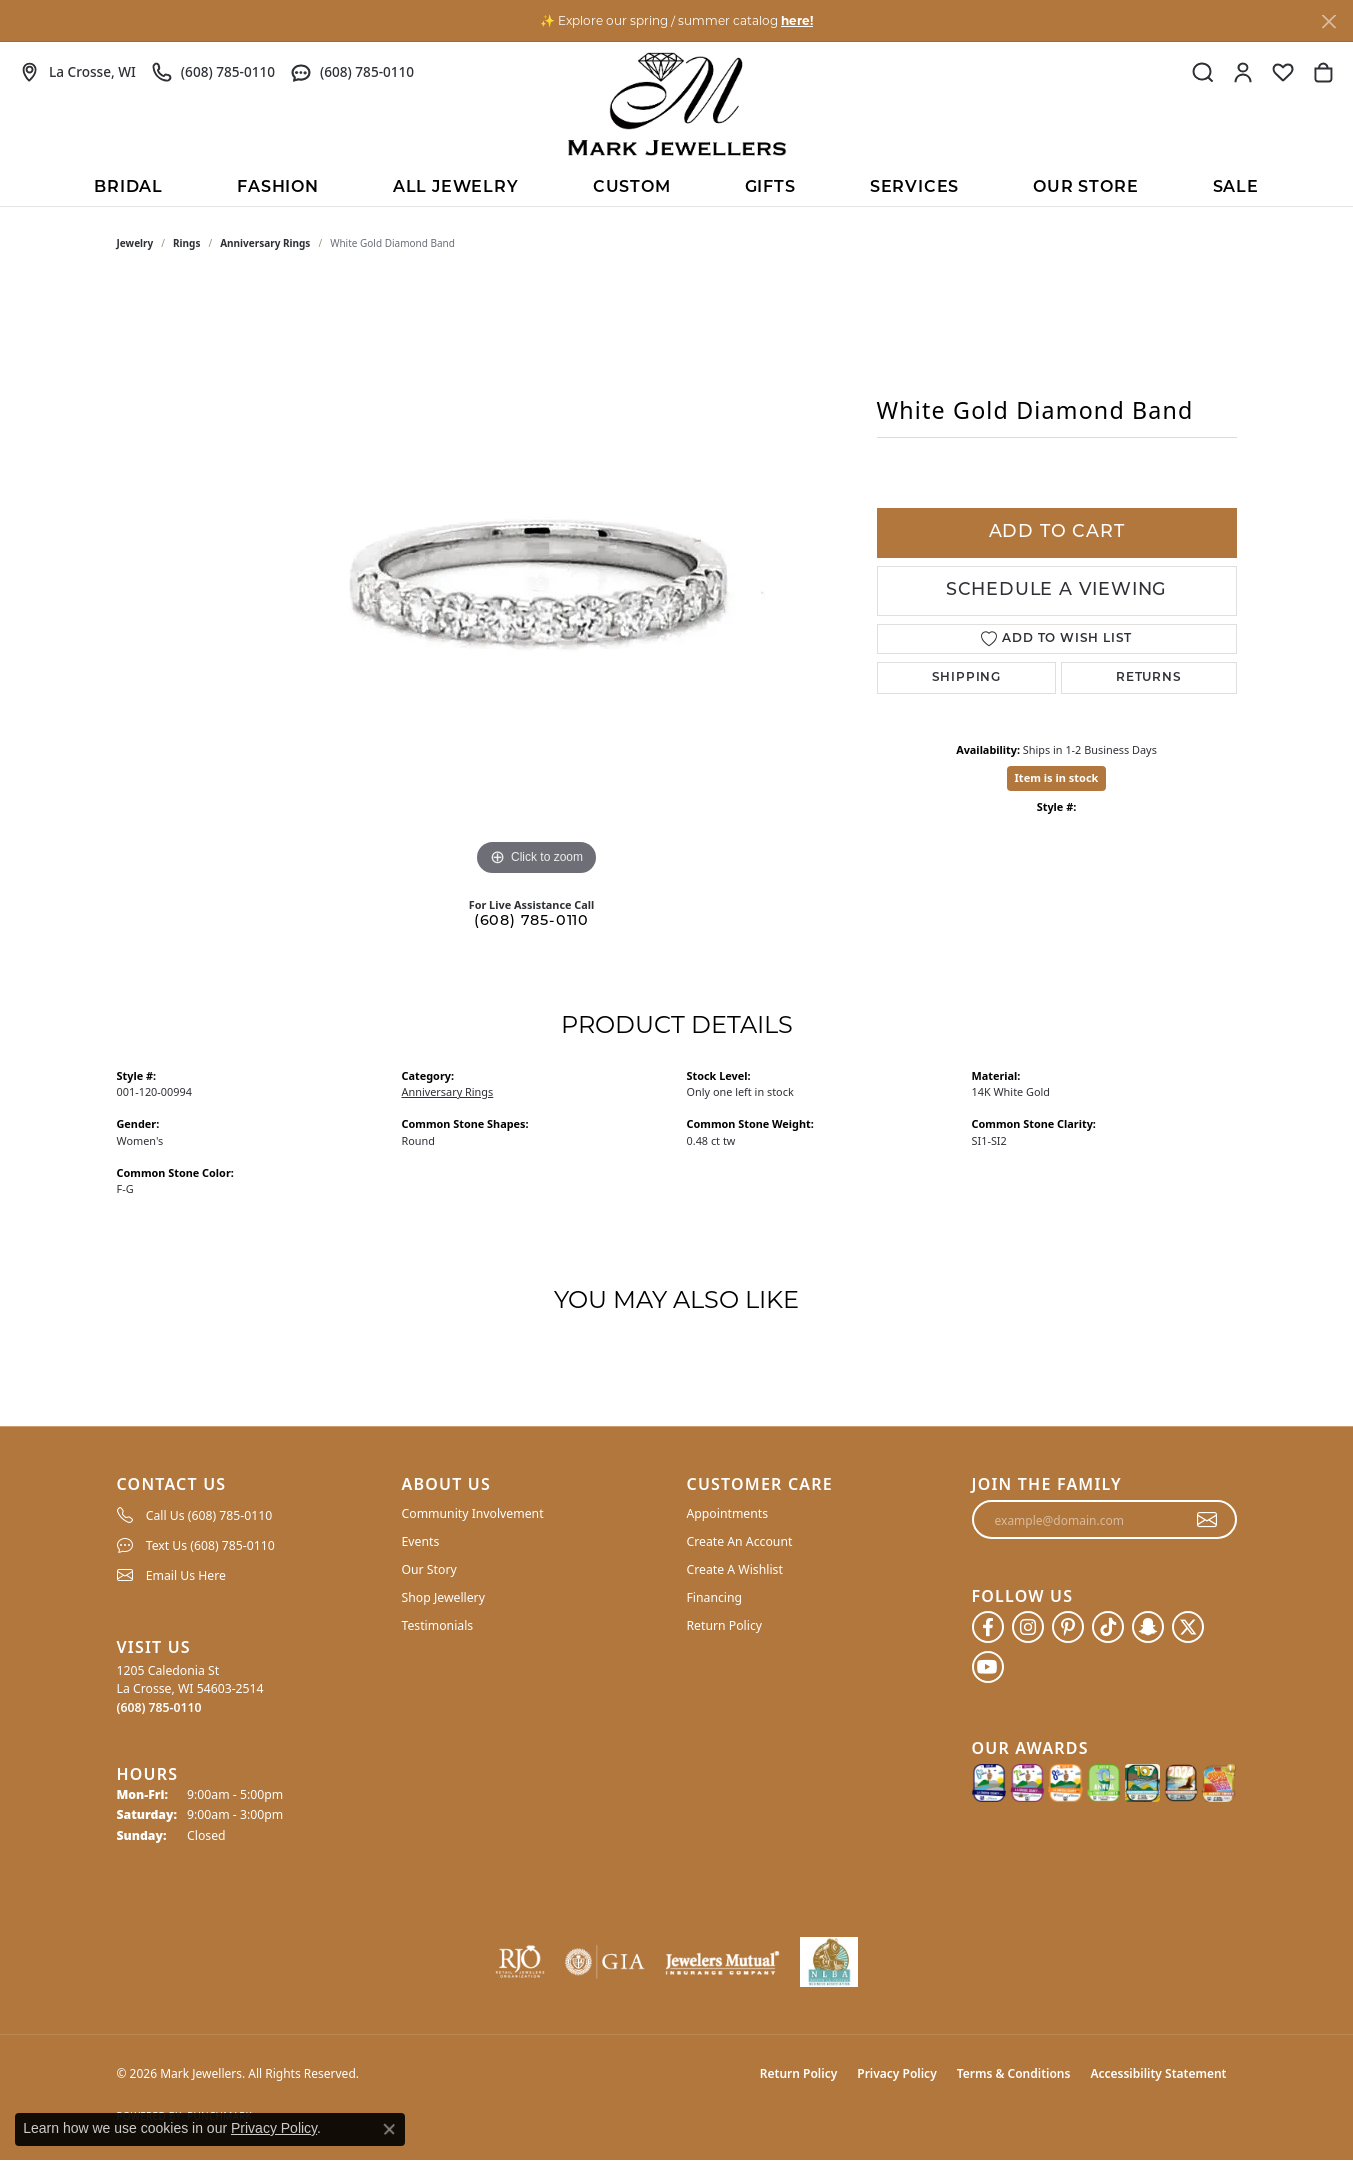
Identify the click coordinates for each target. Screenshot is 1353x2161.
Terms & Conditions (1014, 2073)
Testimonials (438, 1625)
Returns (1149, 678)
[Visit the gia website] (605, 1962)
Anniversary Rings (265, 243)
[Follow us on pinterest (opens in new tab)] (1068, 1627)
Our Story (429, 1569)
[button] (1203, 72)
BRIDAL (128, 188)
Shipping (966, 678)
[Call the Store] (159, 1707)
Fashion (278, 188)
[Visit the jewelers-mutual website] (722, 1962)
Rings (186, 243)
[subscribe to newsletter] (1207, 1520)
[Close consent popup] (389, 2129)
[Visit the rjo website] (520, 1962)
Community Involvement (473, 1513)
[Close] (1328, 21)
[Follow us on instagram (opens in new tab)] (1028, 1627)
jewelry (135, 243)
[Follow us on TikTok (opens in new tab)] (1108, 1627)
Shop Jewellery (443, 1597)
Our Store (1085, 188)
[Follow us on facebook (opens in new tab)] (988, 1627)
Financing (715, 1597)
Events (421, 1541)
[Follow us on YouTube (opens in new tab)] (988, 1667)
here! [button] (797, 20)
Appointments (728, 1513)
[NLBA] (829, 1962)
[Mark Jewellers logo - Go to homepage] (677, 104)
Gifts (770, 188)
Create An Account (740, 1541)
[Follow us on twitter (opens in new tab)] (1188, 1627)
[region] (537, 581)
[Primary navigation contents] (676, 186)
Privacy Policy (896, 2073)
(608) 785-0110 (531, 921)
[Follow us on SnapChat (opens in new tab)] (1148, 1627)
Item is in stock (1057, 777)
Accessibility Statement (1158, 2073)
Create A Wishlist (735, 1569)
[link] (78, 72)
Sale (1236, 188)
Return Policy (725, 1625)
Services (914, 188)
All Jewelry (456, 188)
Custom (632, 188)
